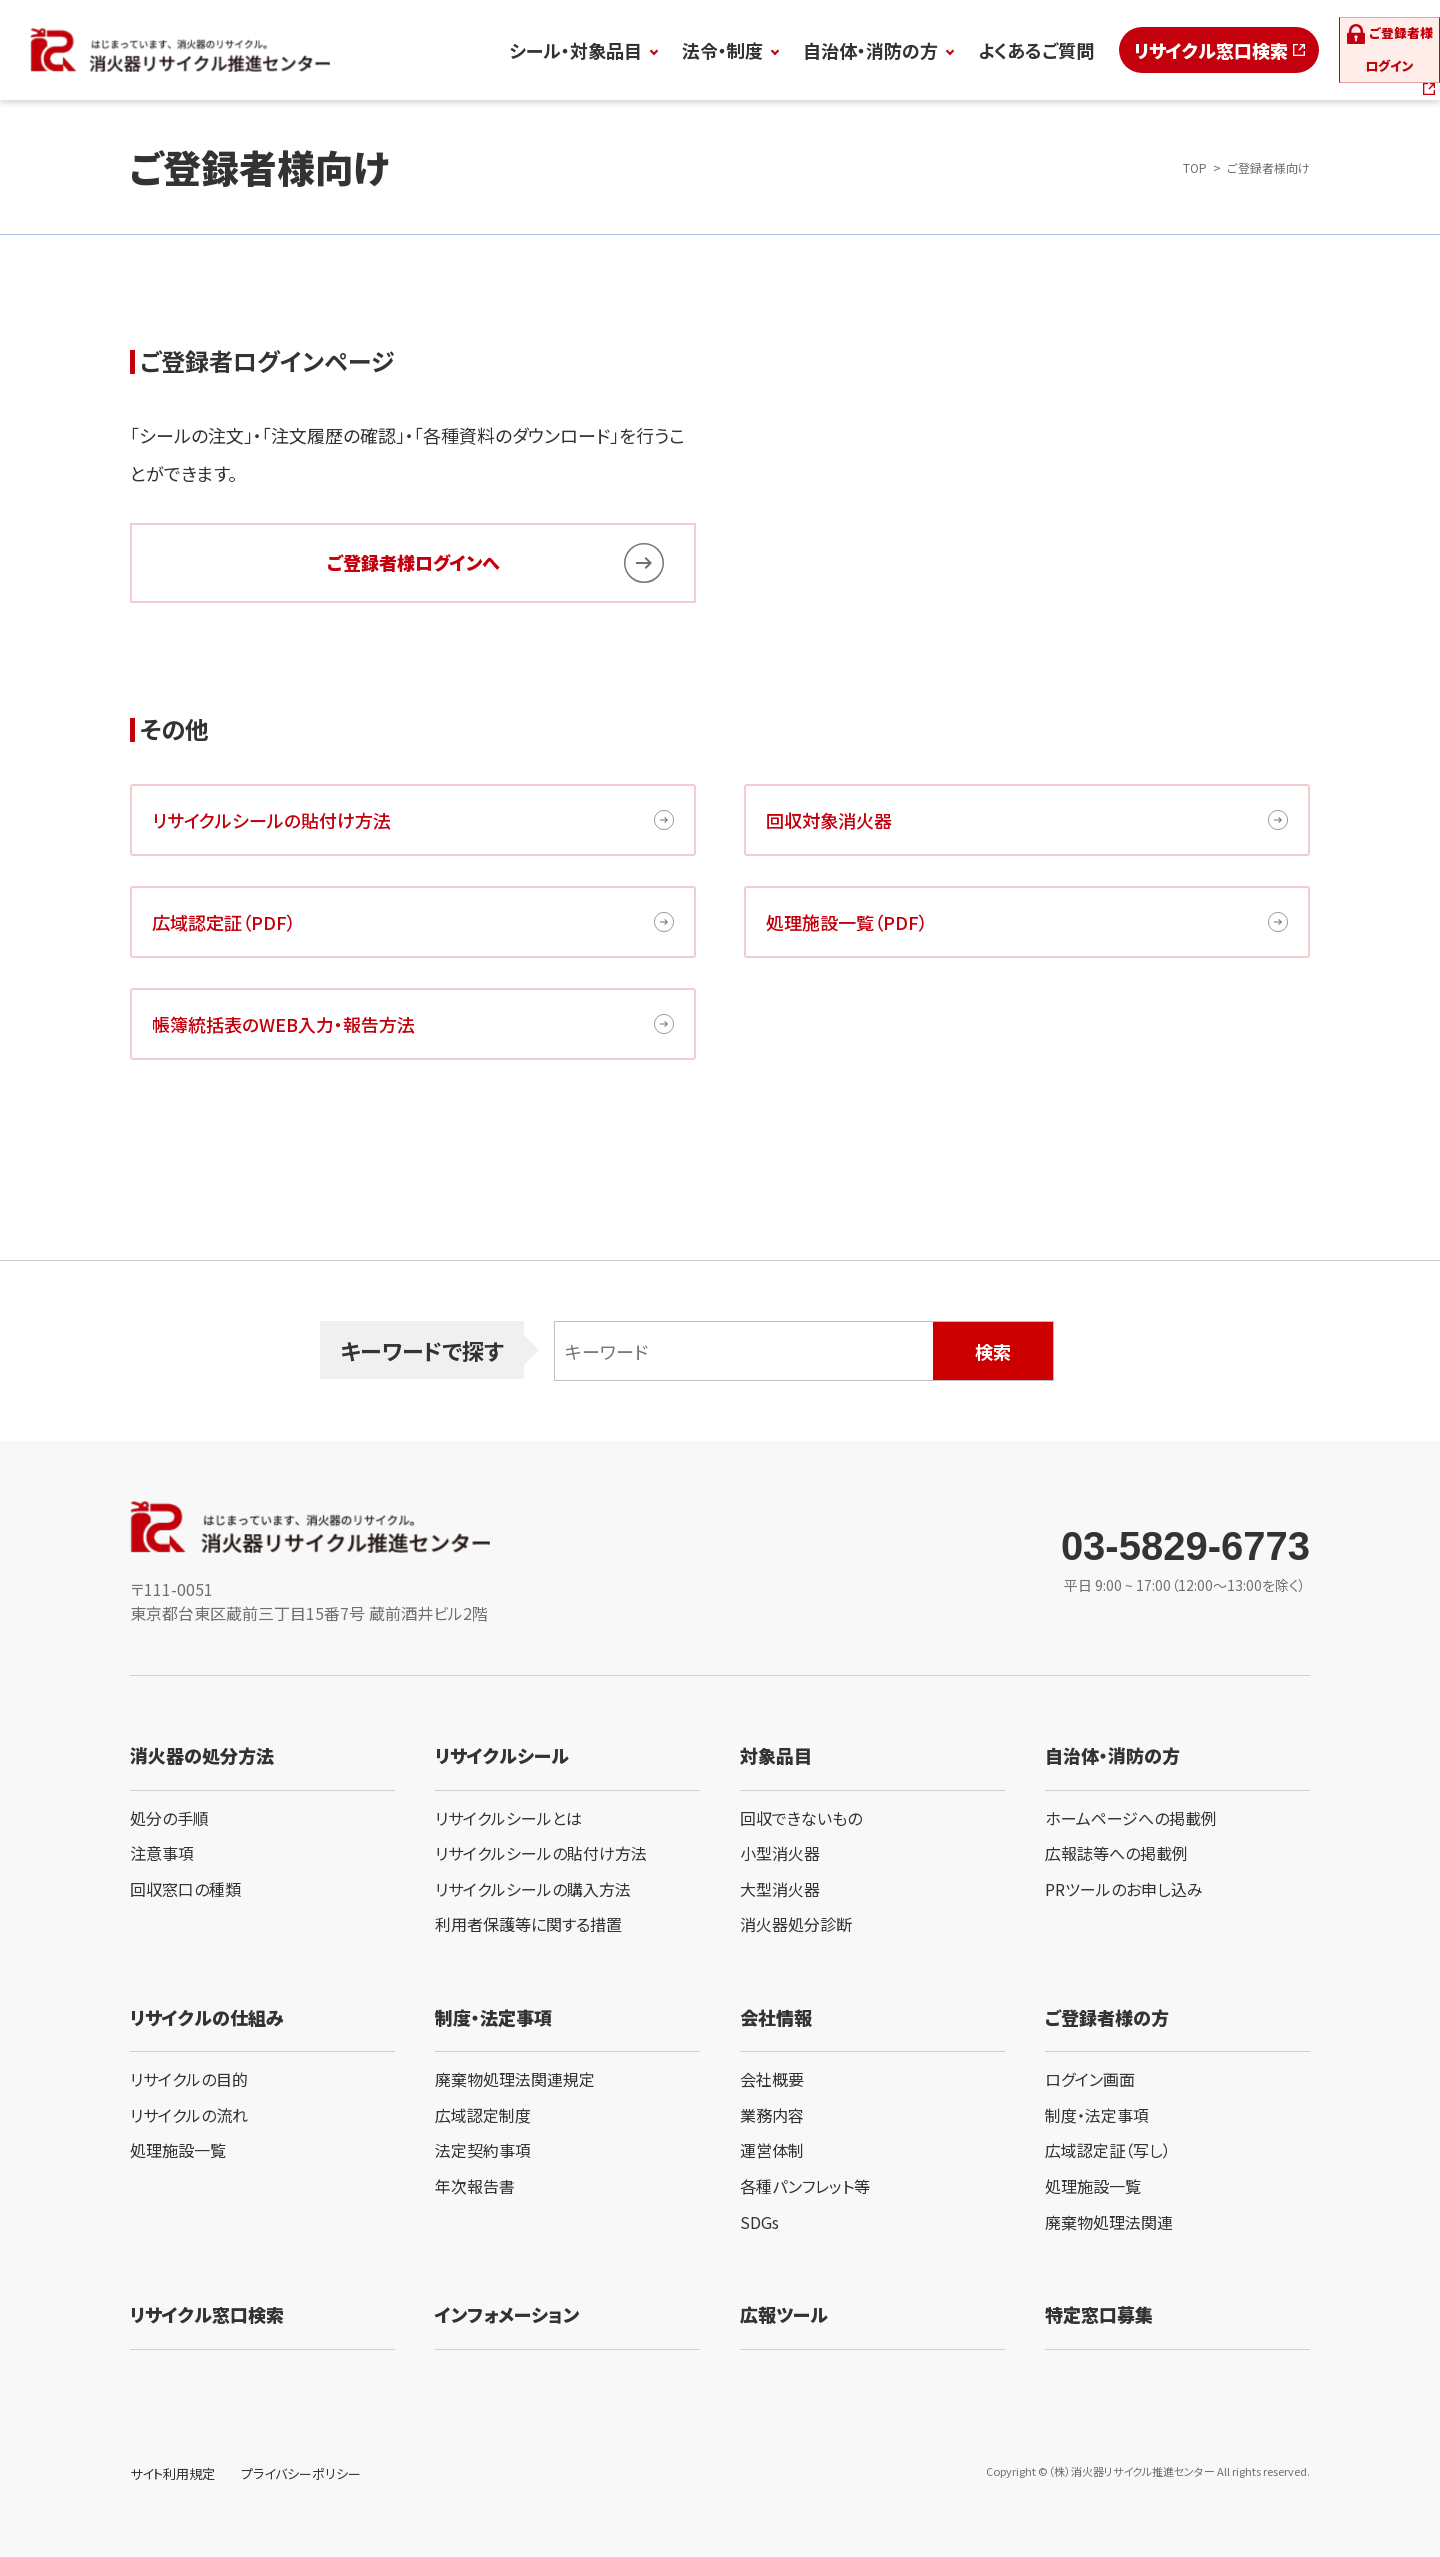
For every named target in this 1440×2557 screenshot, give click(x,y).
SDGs (759, 2222)
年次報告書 (475, 2186)
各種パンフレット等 (805, 2186)
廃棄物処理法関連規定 (515, 2079)
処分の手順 (169, 1818)
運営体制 (772, 2150)
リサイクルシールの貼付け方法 (271, 820)
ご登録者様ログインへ (413, 562)
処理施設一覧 (178, 2150)
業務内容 (772, 2115)
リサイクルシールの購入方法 (533, 1889)
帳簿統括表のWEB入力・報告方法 (283, 1024)
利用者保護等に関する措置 (528, 1924)
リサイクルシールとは (508, 1818)
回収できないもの (801, 1818)
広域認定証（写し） (1108, 2150)
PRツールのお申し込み (1124, 1889)
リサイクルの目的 (189, 2079)
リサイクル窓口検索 (1112, 50)
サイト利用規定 (172, 2473)
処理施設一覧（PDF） (847, 922)
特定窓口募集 (1099, 2314)
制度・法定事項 (1097, 2115)
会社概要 (772, 2079)
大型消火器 (780, 1889)
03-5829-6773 (1185, 1546)
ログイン (1351, 50)
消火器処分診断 (796, 1924)
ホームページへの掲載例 (1131, 1818)
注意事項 (162, 1853)
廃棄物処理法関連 (1109, 2222)
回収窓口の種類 (185, 1889)
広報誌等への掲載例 (1116, 1853)
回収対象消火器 (829, 820)
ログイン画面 (1090, 2079)
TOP (1195, 167)
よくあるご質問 (937, 50)
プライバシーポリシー (301, 2473)
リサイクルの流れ (189, 2115)
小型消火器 (780, 1853)
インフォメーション (507, 2314)
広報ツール (784, 2314)
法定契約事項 (483, 2150)
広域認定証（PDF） (224, 922)
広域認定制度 (483, 2115)
